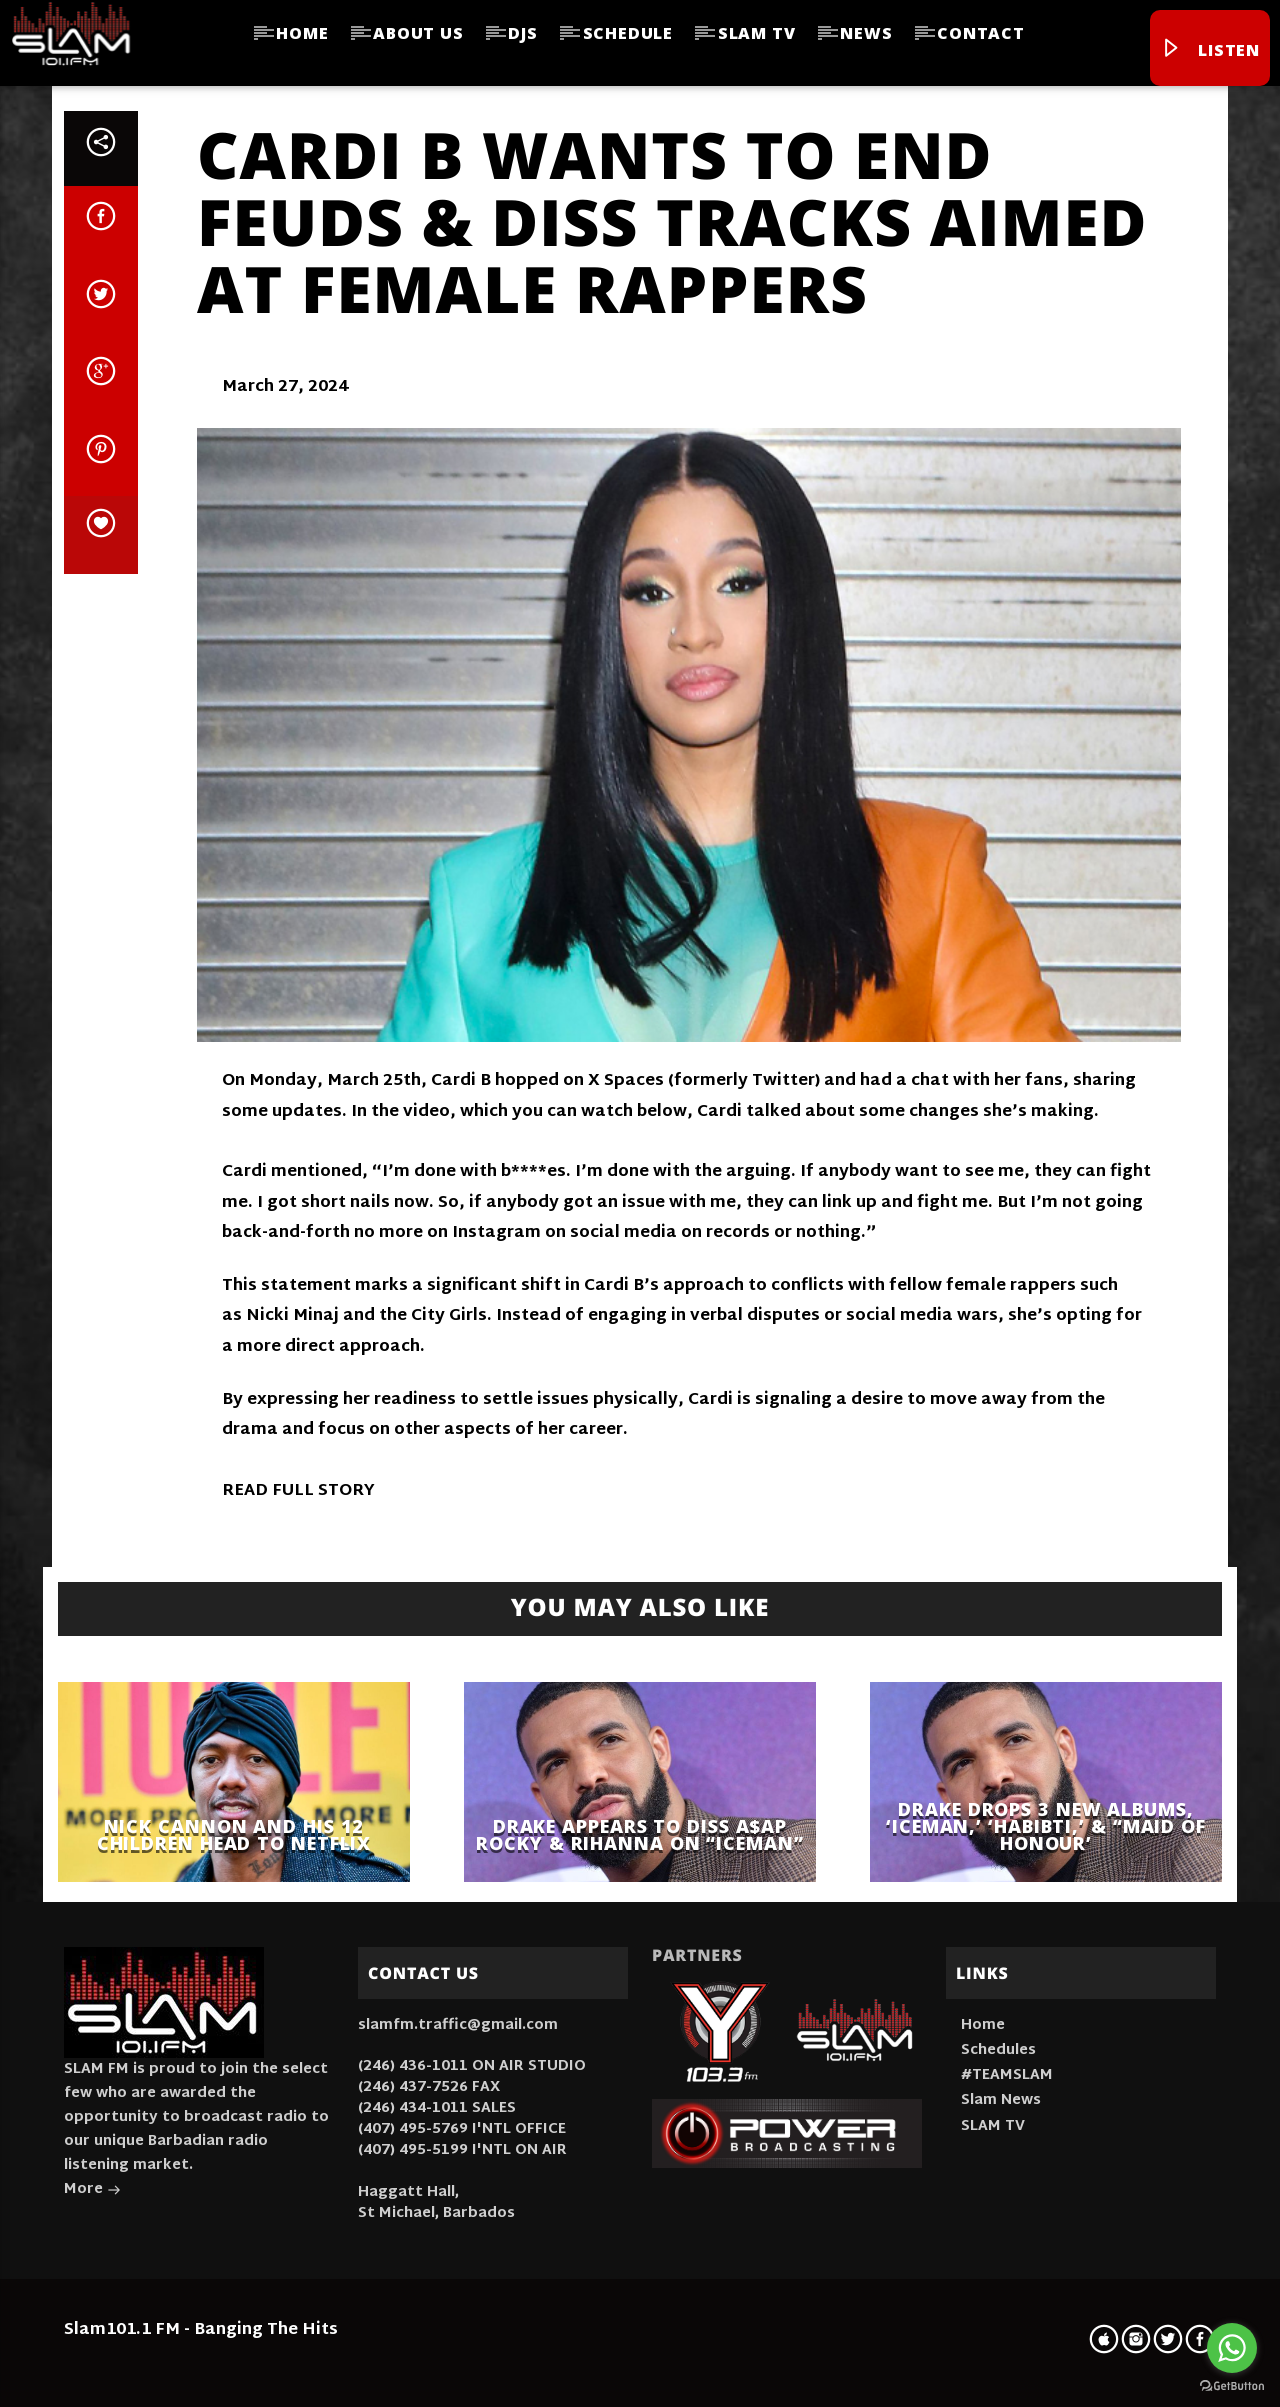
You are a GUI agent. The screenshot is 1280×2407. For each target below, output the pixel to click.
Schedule (628, 33)
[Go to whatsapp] (1232, 2348)
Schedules (998, 2050)
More (92, 2191)
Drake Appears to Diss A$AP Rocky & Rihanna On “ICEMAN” (639, 1834)
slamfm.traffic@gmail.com (458, 2025)
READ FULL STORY (298, 1491)
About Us (418, 33)
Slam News (1001, 2100)
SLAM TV (757, 33)
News (866, 33)
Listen (1210, 50)
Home (302, 33)
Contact (981, 33)
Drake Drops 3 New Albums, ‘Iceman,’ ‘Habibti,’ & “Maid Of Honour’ (1046, 1826)
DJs (522, 33)
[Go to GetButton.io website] (1232, 2386)
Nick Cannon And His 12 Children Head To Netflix (234, 1834)
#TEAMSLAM (1007, 2075)
